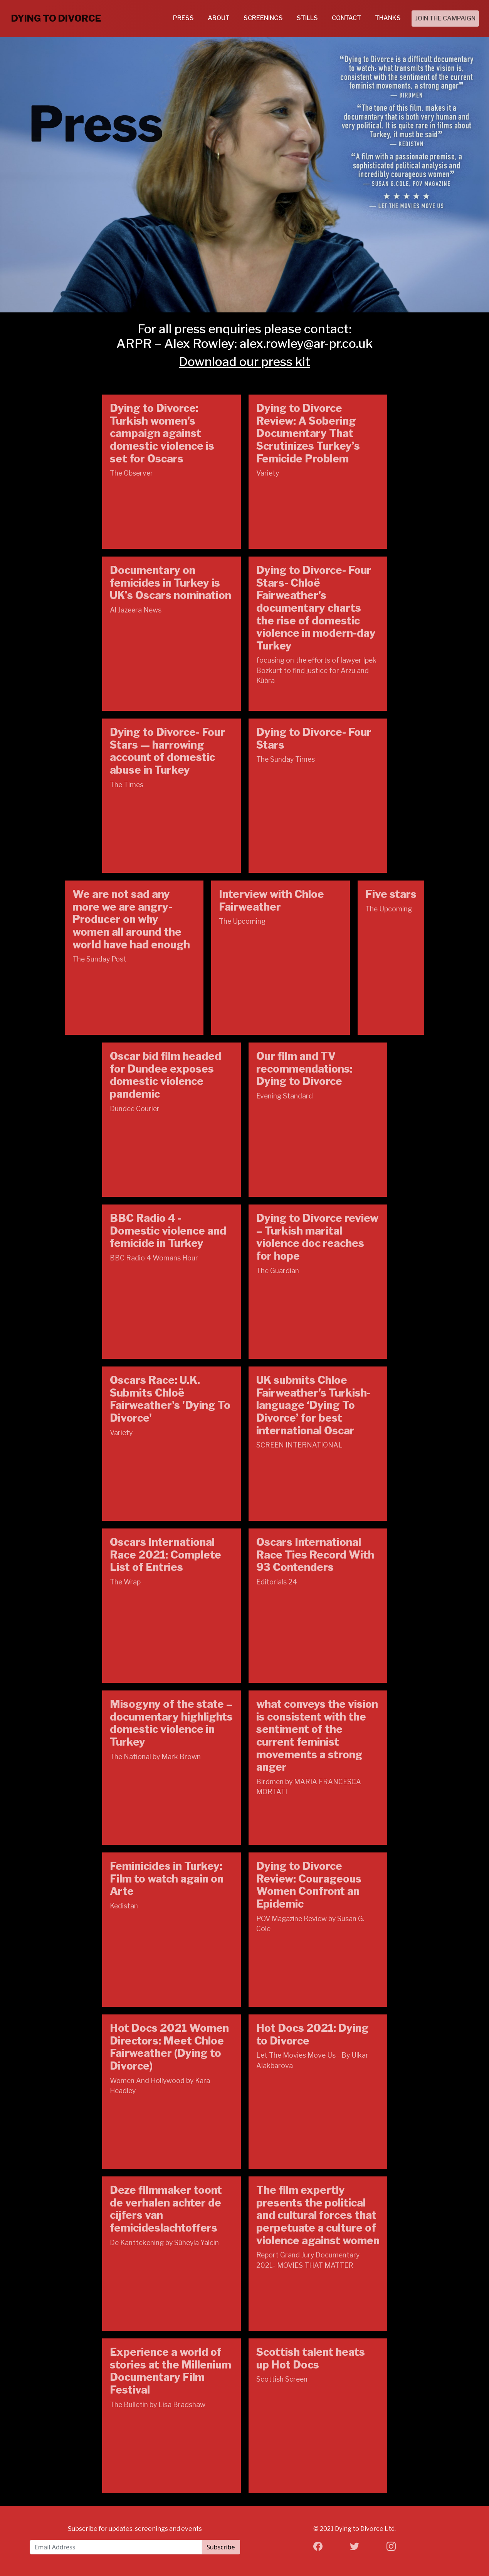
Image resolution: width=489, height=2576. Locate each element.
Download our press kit (244, 361)
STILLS (307, 18)
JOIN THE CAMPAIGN (445, 18)
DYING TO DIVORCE (56, 18)
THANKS (388, 18)
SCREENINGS (263, 18)
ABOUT (219, 18)
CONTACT (346, 18)
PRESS (183, 18)
